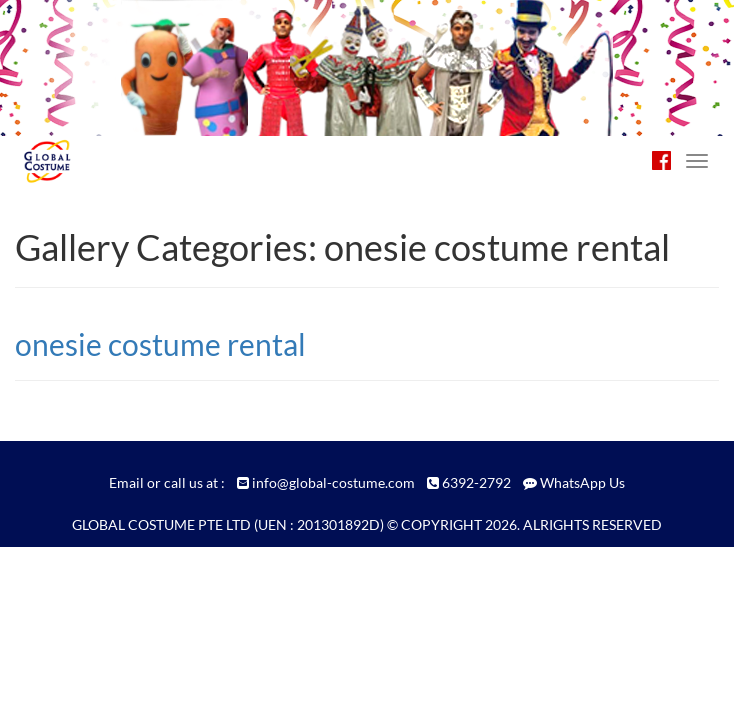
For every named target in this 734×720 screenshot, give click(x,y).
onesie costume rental (160, 344)
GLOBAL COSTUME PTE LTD (161, 524)
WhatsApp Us (582, 482)
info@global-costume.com (333, 482)
